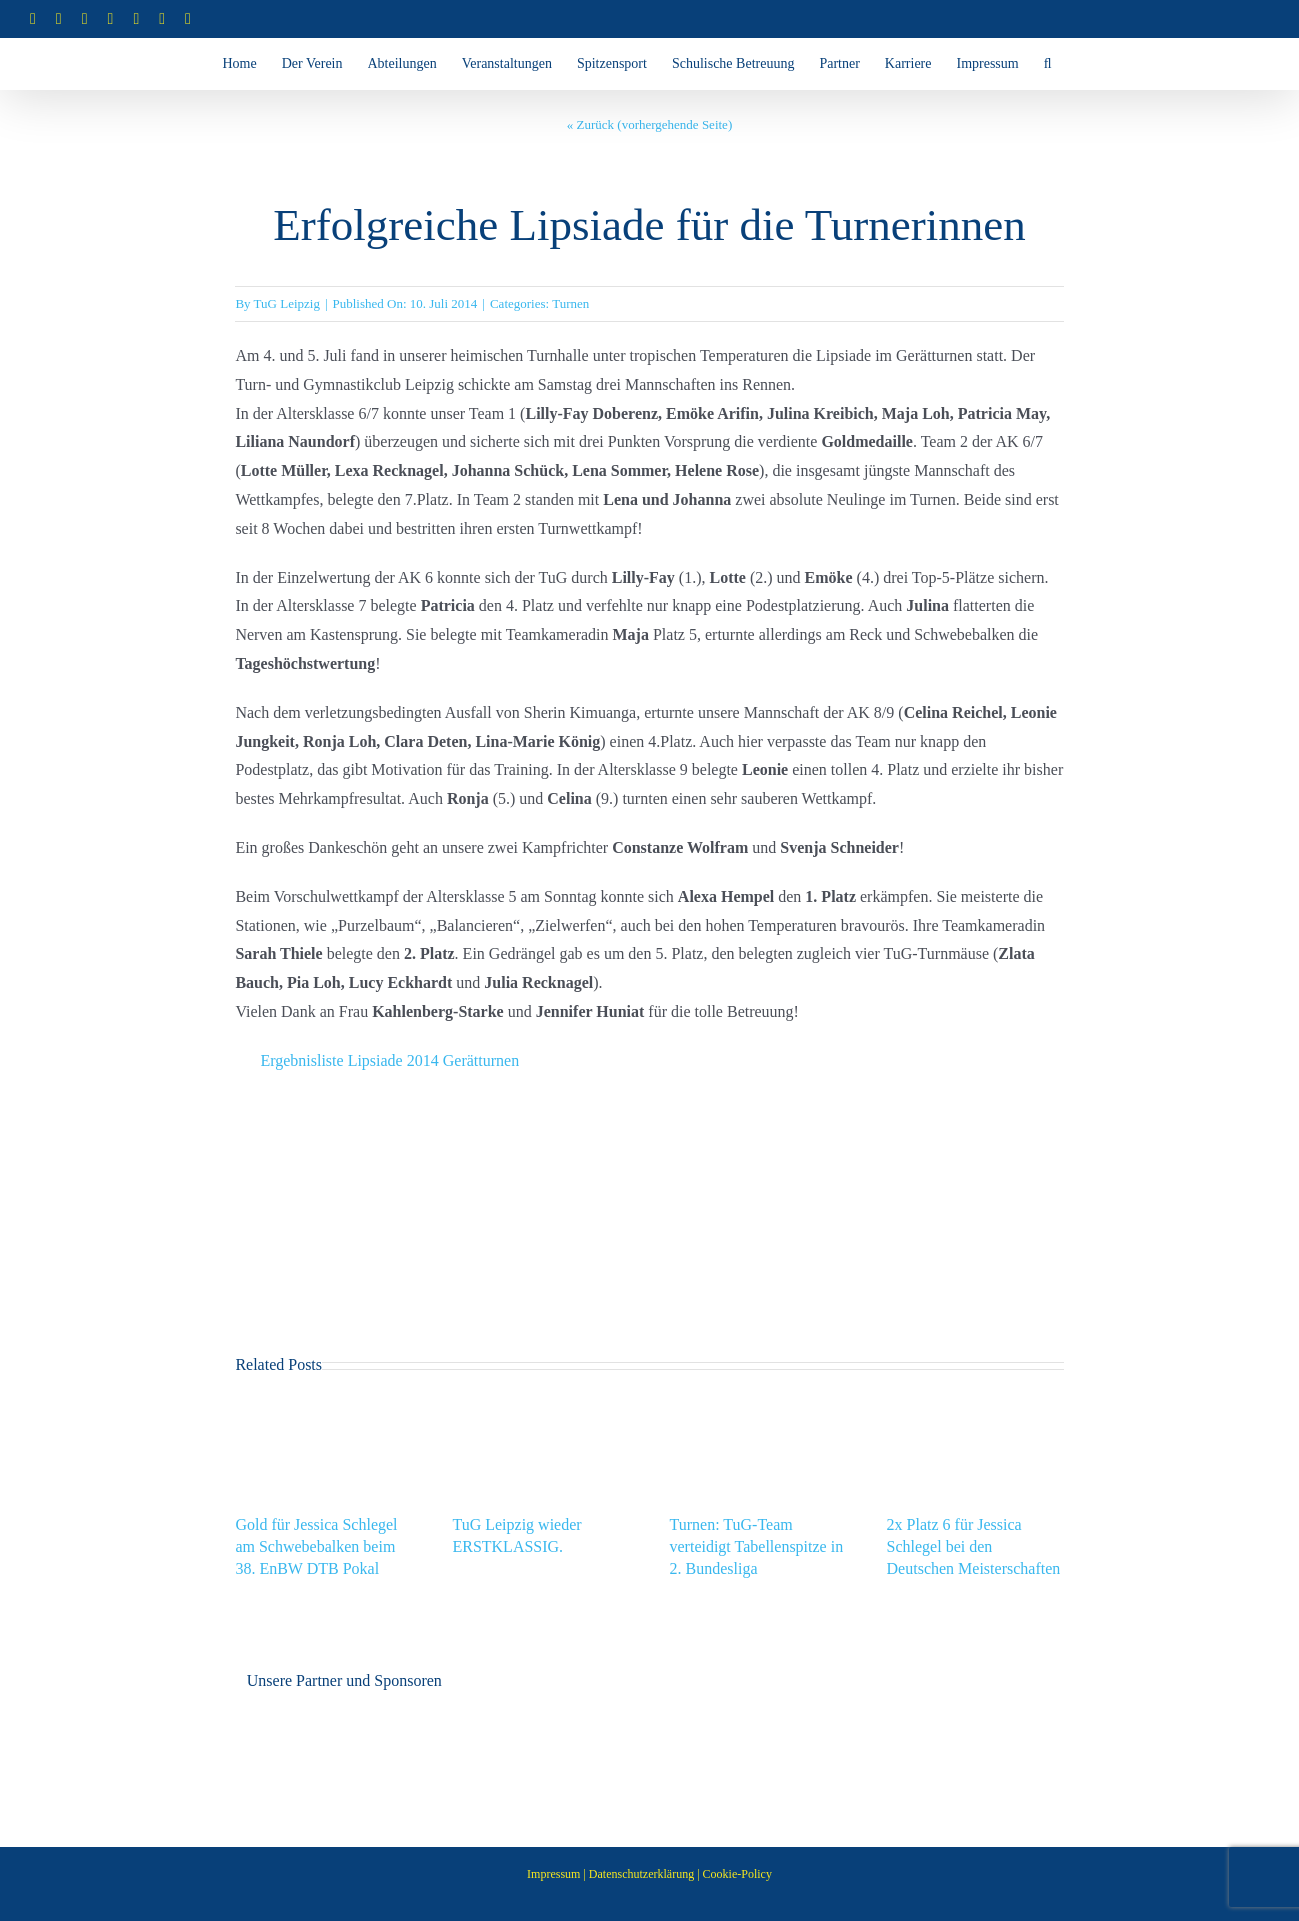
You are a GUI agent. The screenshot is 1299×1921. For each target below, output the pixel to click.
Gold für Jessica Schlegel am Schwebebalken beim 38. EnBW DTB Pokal (316, 1546)
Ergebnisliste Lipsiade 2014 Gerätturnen (389, 1060)
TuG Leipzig (287, 303)
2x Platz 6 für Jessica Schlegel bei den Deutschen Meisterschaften (974, 1546)
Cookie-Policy (737, 1874)
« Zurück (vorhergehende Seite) (649, 124)
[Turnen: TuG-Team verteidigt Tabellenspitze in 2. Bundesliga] (758, 1408)
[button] (1048, 64)
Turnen (570, 303)
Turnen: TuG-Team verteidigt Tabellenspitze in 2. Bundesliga (757, 1546)
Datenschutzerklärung (641, 1874)
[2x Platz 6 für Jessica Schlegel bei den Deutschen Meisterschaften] (975, 1408)
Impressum (553, 1874)
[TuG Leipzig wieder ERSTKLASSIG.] (540, 1408)
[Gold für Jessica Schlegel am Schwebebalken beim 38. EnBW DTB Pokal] (323, 1408)
